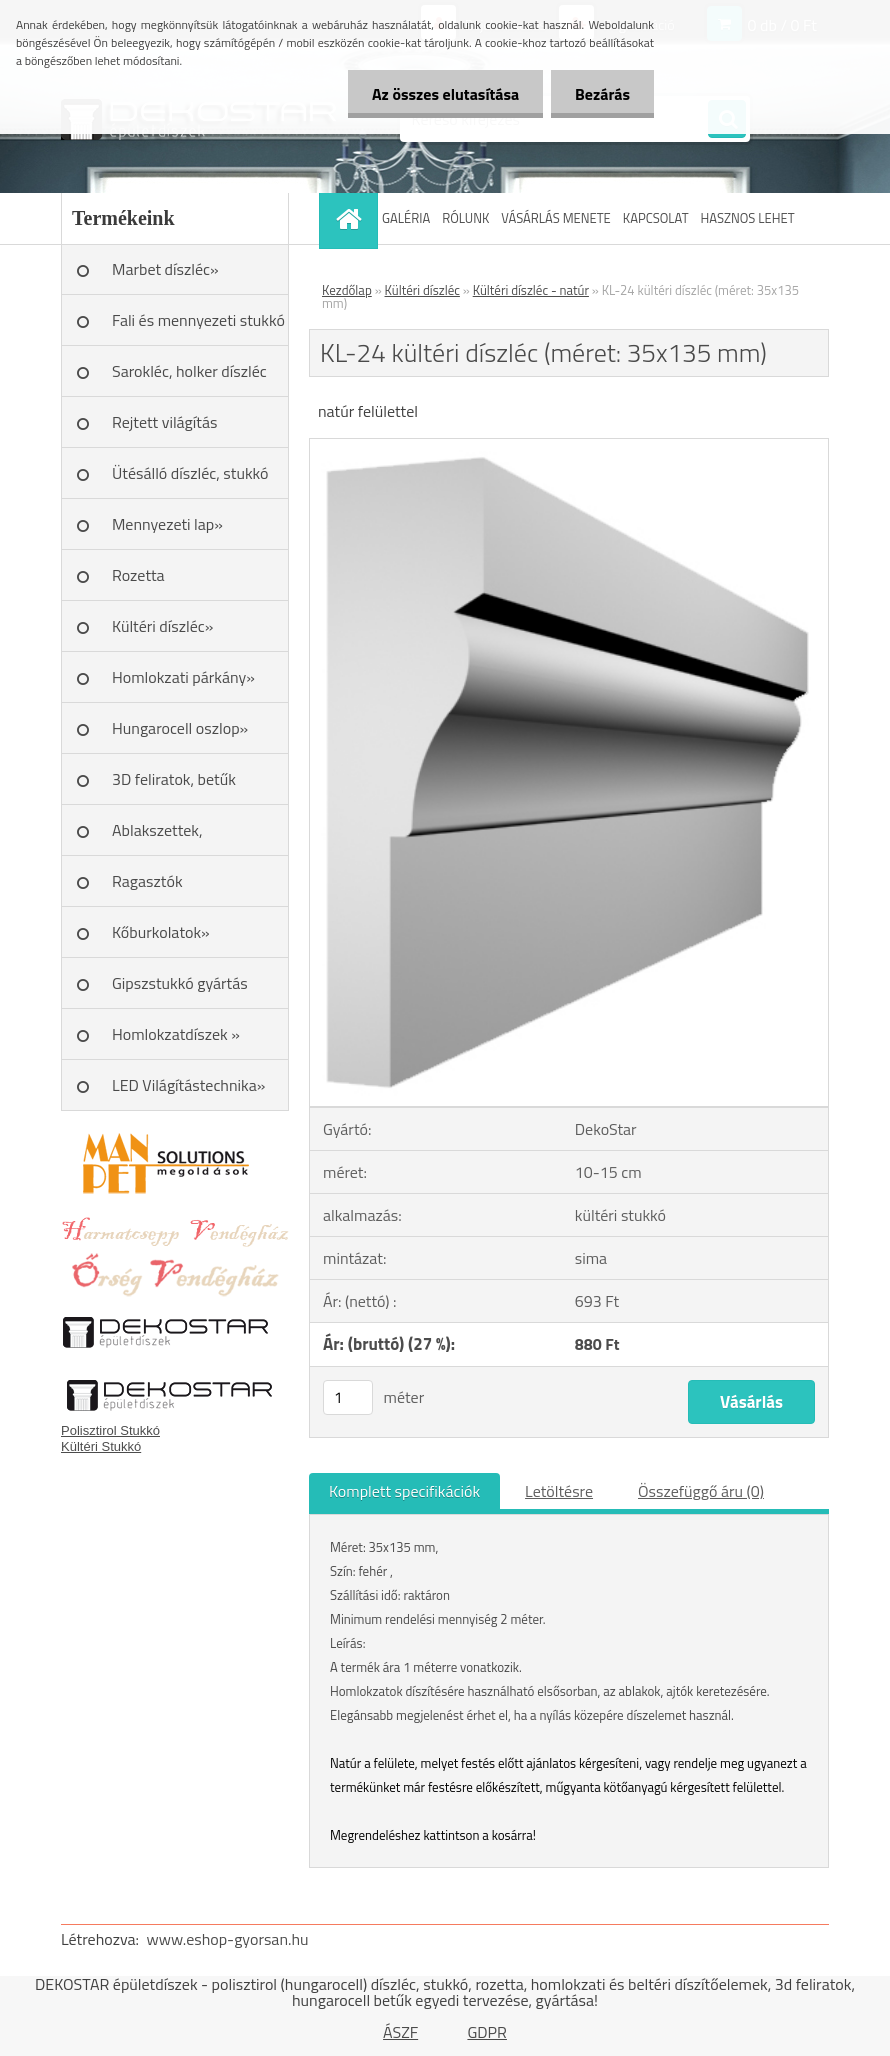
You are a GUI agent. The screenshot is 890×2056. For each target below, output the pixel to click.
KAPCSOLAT (656, 218)
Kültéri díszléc (422, 290)
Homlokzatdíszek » (176, 1034)
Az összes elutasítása (442, 94)
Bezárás (601, 94)
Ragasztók (147, 881)
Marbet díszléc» (165, 269)
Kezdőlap (347, 290)
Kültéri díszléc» (162, 626)
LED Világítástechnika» (188, 1085)
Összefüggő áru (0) (701, 1491)
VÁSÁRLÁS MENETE (555, 218)
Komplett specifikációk (404, 1491)
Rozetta (138, 575)
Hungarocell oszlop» (180, 728)
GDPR (487, 2032)
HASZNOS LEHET (748, 218)
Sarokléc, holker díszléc (189, 371)
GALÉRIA (406, 218)
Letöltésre (559, 1491)
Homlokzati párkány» (183, 677)
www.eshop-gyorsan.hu (228, 1939)
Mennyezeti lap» (167, 524)
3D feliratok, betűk (174, 779)
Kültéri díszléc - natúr (531, 290)
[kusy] (348, 1397)
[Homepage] (351, 218)
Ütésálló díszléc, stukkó (190, 473)
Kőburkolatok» (161, 932)
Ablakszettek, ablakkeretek (157, 837)
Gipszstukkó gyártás (180, 983)
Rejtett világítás (164, 422)
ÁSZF (400, 2032)
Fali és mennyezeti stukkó (198, 320)
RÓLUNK (465, 218)
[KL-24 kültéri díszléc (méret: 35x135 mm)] (569, 447)
